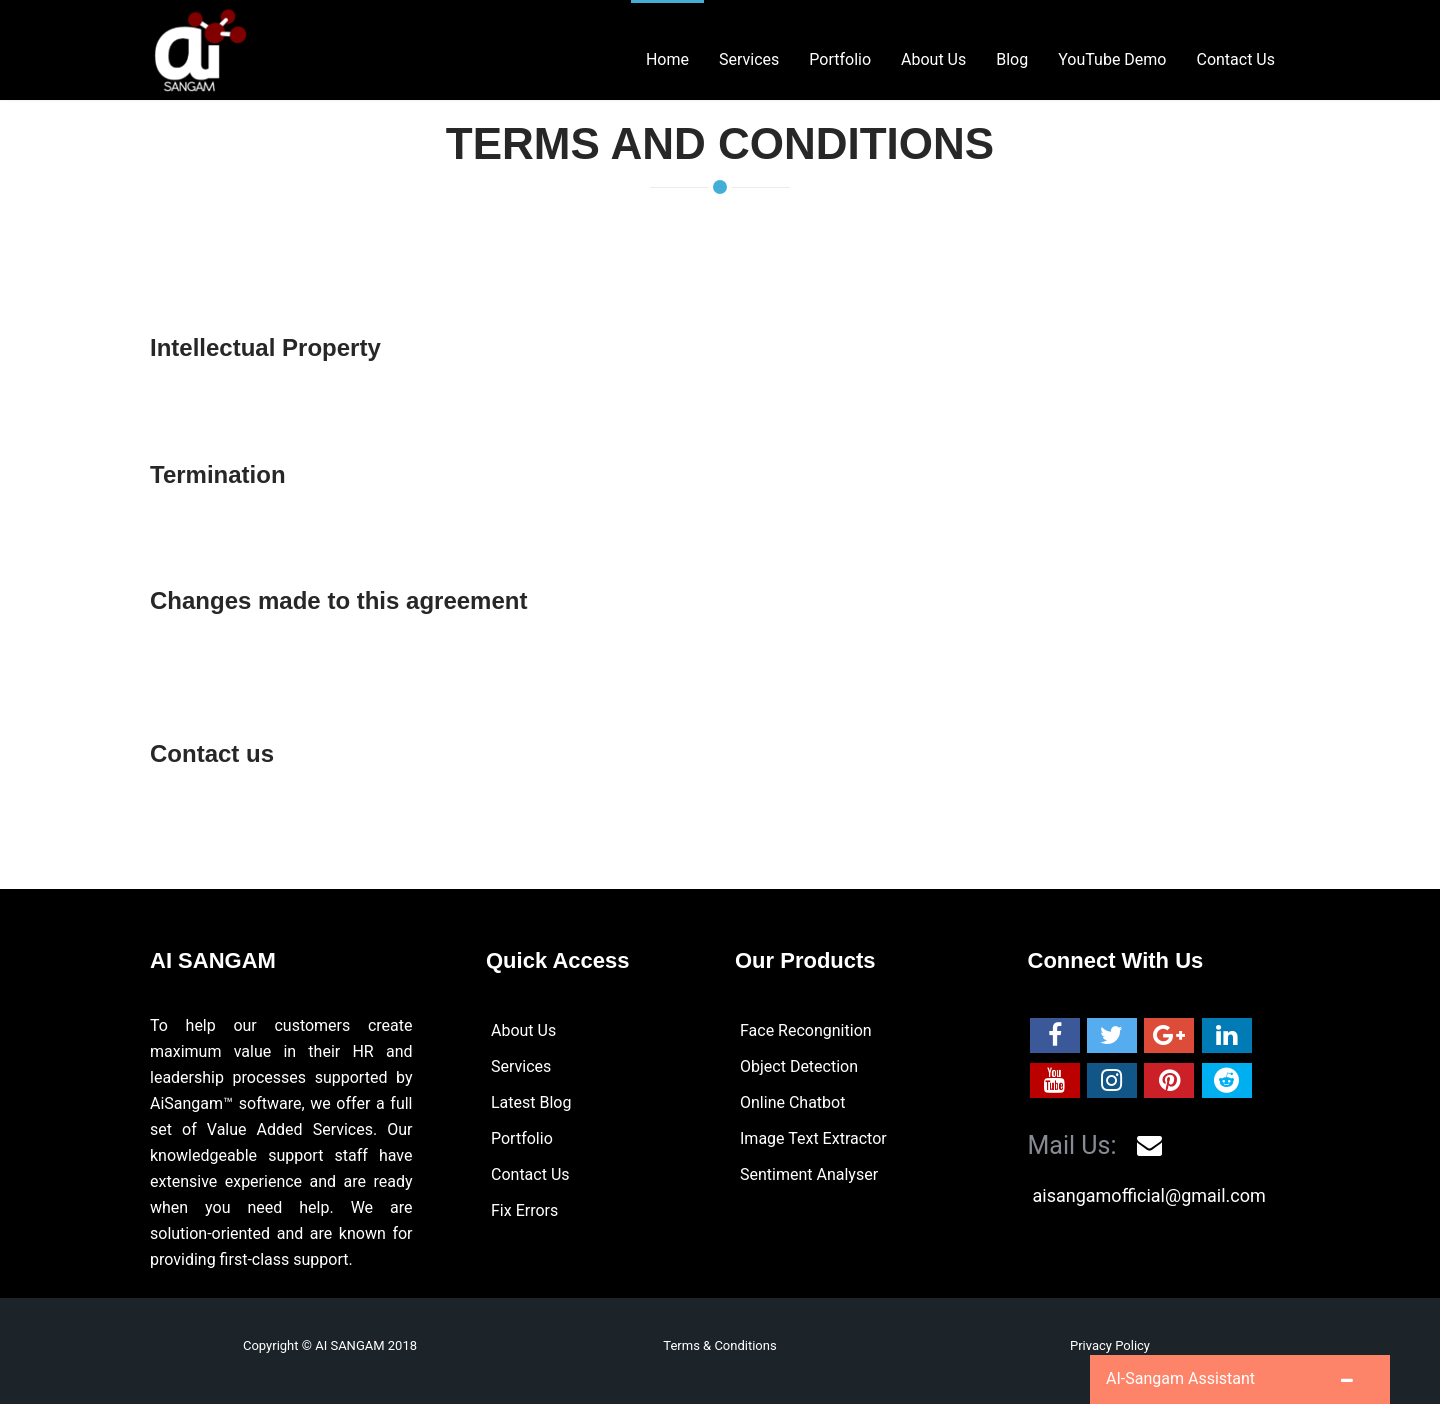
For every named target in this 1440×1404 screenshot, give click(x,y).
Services (521, 1066)
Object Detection (799, 1066)
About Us (523, 1030)
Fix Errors (524, 1210)
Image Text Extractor (813, 1138)
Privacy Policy (1110, 1345)
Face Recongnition (806, 1030)
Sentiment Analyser (809, 1174)
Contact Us (530, 1174)
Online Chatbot (792, 1102)
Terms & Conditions (719, 1345)
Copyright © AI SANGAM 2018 (330, 1345)
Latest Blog (531, 1102)
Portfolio (522, 1138)
